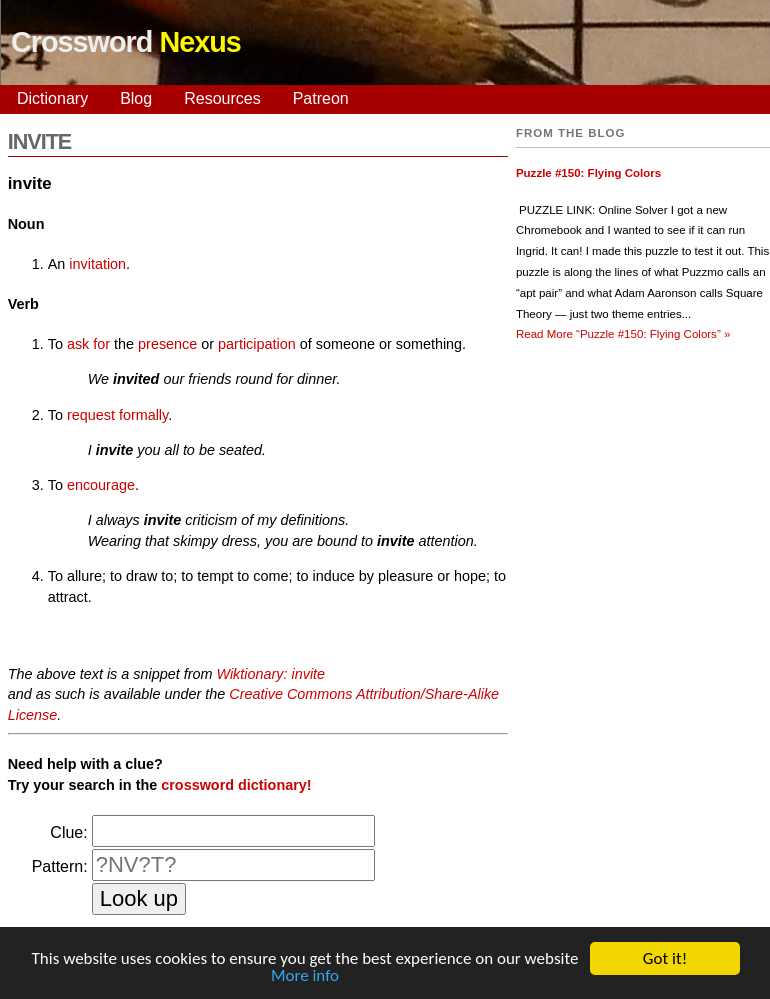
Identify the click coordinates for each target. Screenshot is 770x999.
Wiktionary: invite (270, 674)
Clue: (68, 832)
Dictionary (52, 98)
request (91, 415)
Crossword (126, 42)
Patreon (321, 98)
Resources (222, 98)
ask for (88, 344)
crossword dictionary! (236, 785)
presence (167, 344)
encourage (101, 485)
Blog (136, 98)
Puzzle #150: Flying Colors (588, 173)
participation (257, 344)
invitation (97, 264)
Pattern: (60, 866)
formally (143, 415)
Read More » (623, 334)
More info (305, 976)
